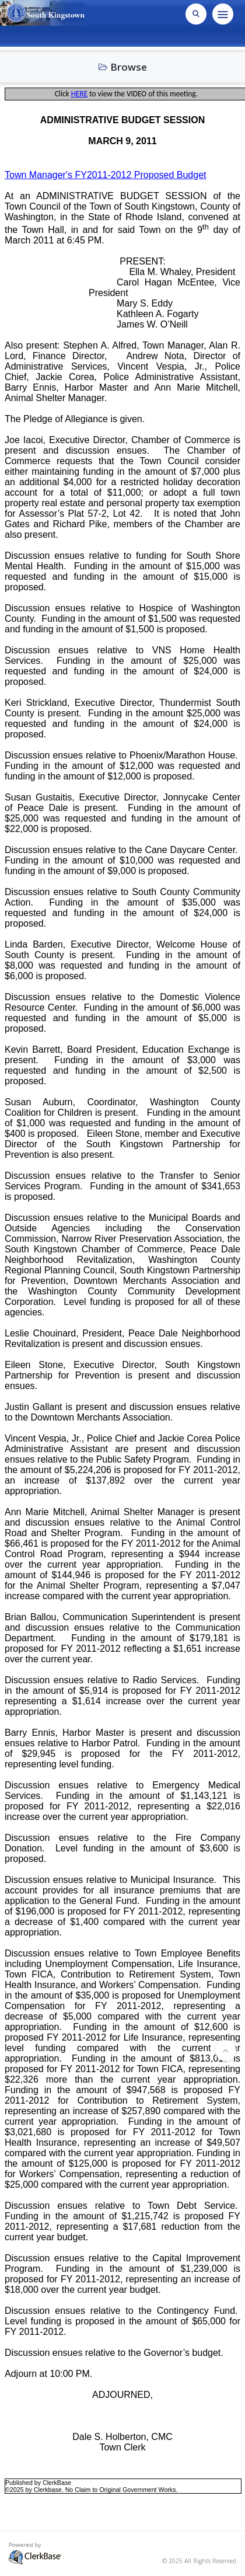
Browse (123, 67)
